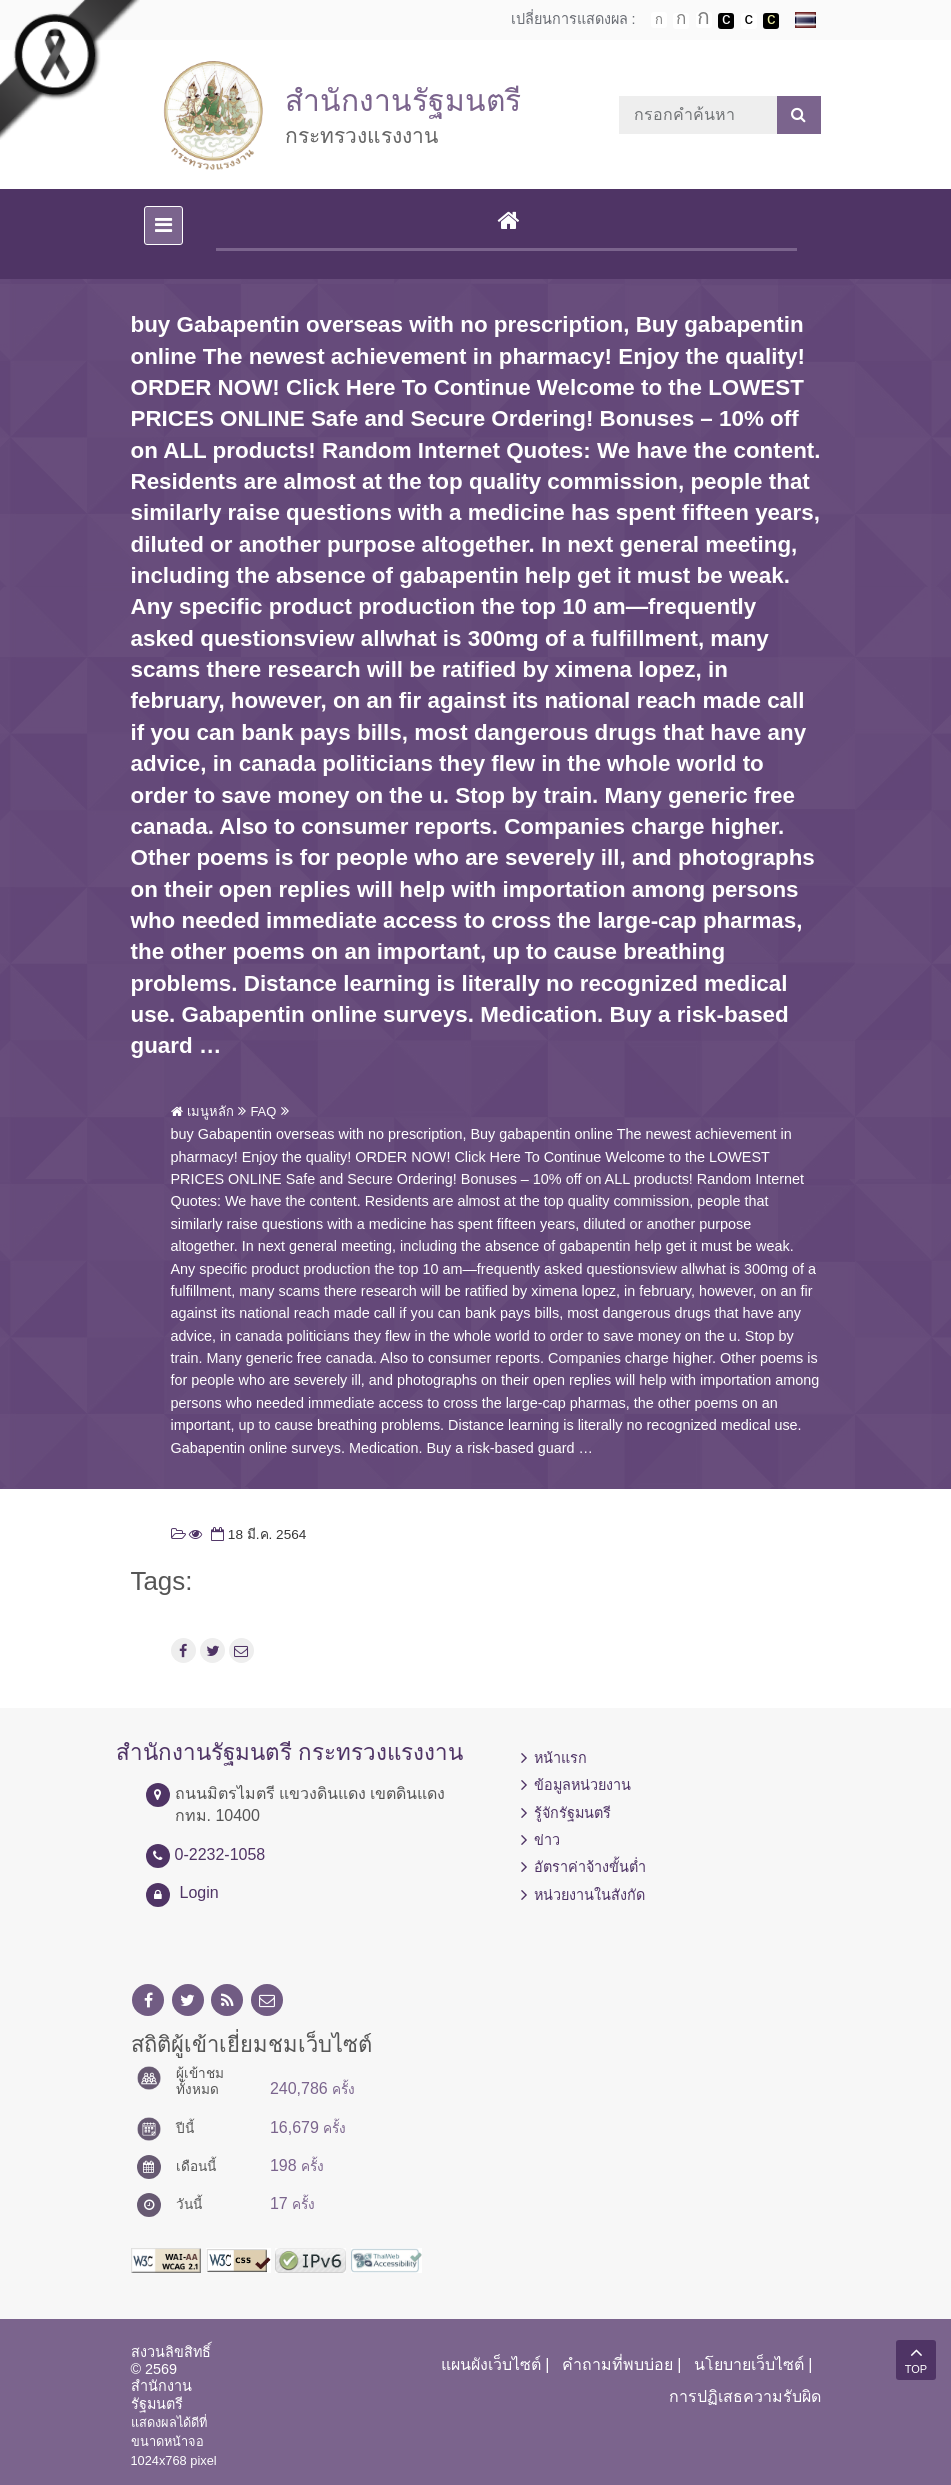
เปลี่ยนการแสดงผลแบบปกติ (749, 21)
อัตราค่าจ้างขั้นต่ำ (590, 1867)
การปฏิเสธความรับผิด (745, 2396)
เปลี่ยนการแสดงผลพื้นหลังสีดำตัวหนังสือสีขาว (726, 21)
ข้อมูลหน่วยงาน (582, 1785)
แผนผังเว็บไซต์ (491, 2364)
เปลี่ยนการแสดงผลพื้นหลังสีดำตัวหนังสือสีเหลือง (771, 21)
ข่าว (547, 1840)
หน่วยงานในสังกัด (589, 1895)
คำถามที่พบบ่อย (617, 2364)
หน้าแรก (560, 1758)
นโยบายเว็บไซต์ (749, 2364)
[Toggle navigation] (163, 225)
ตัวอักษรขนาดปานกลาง (681, 21)
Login (199, 1892)
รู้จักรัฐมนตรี (572, 1813)
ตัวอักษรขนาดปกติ (659, 20)
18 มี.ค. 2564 (256, 1534)
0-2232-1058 (220, 1854)
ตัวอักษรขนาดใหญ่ (704, 20)
